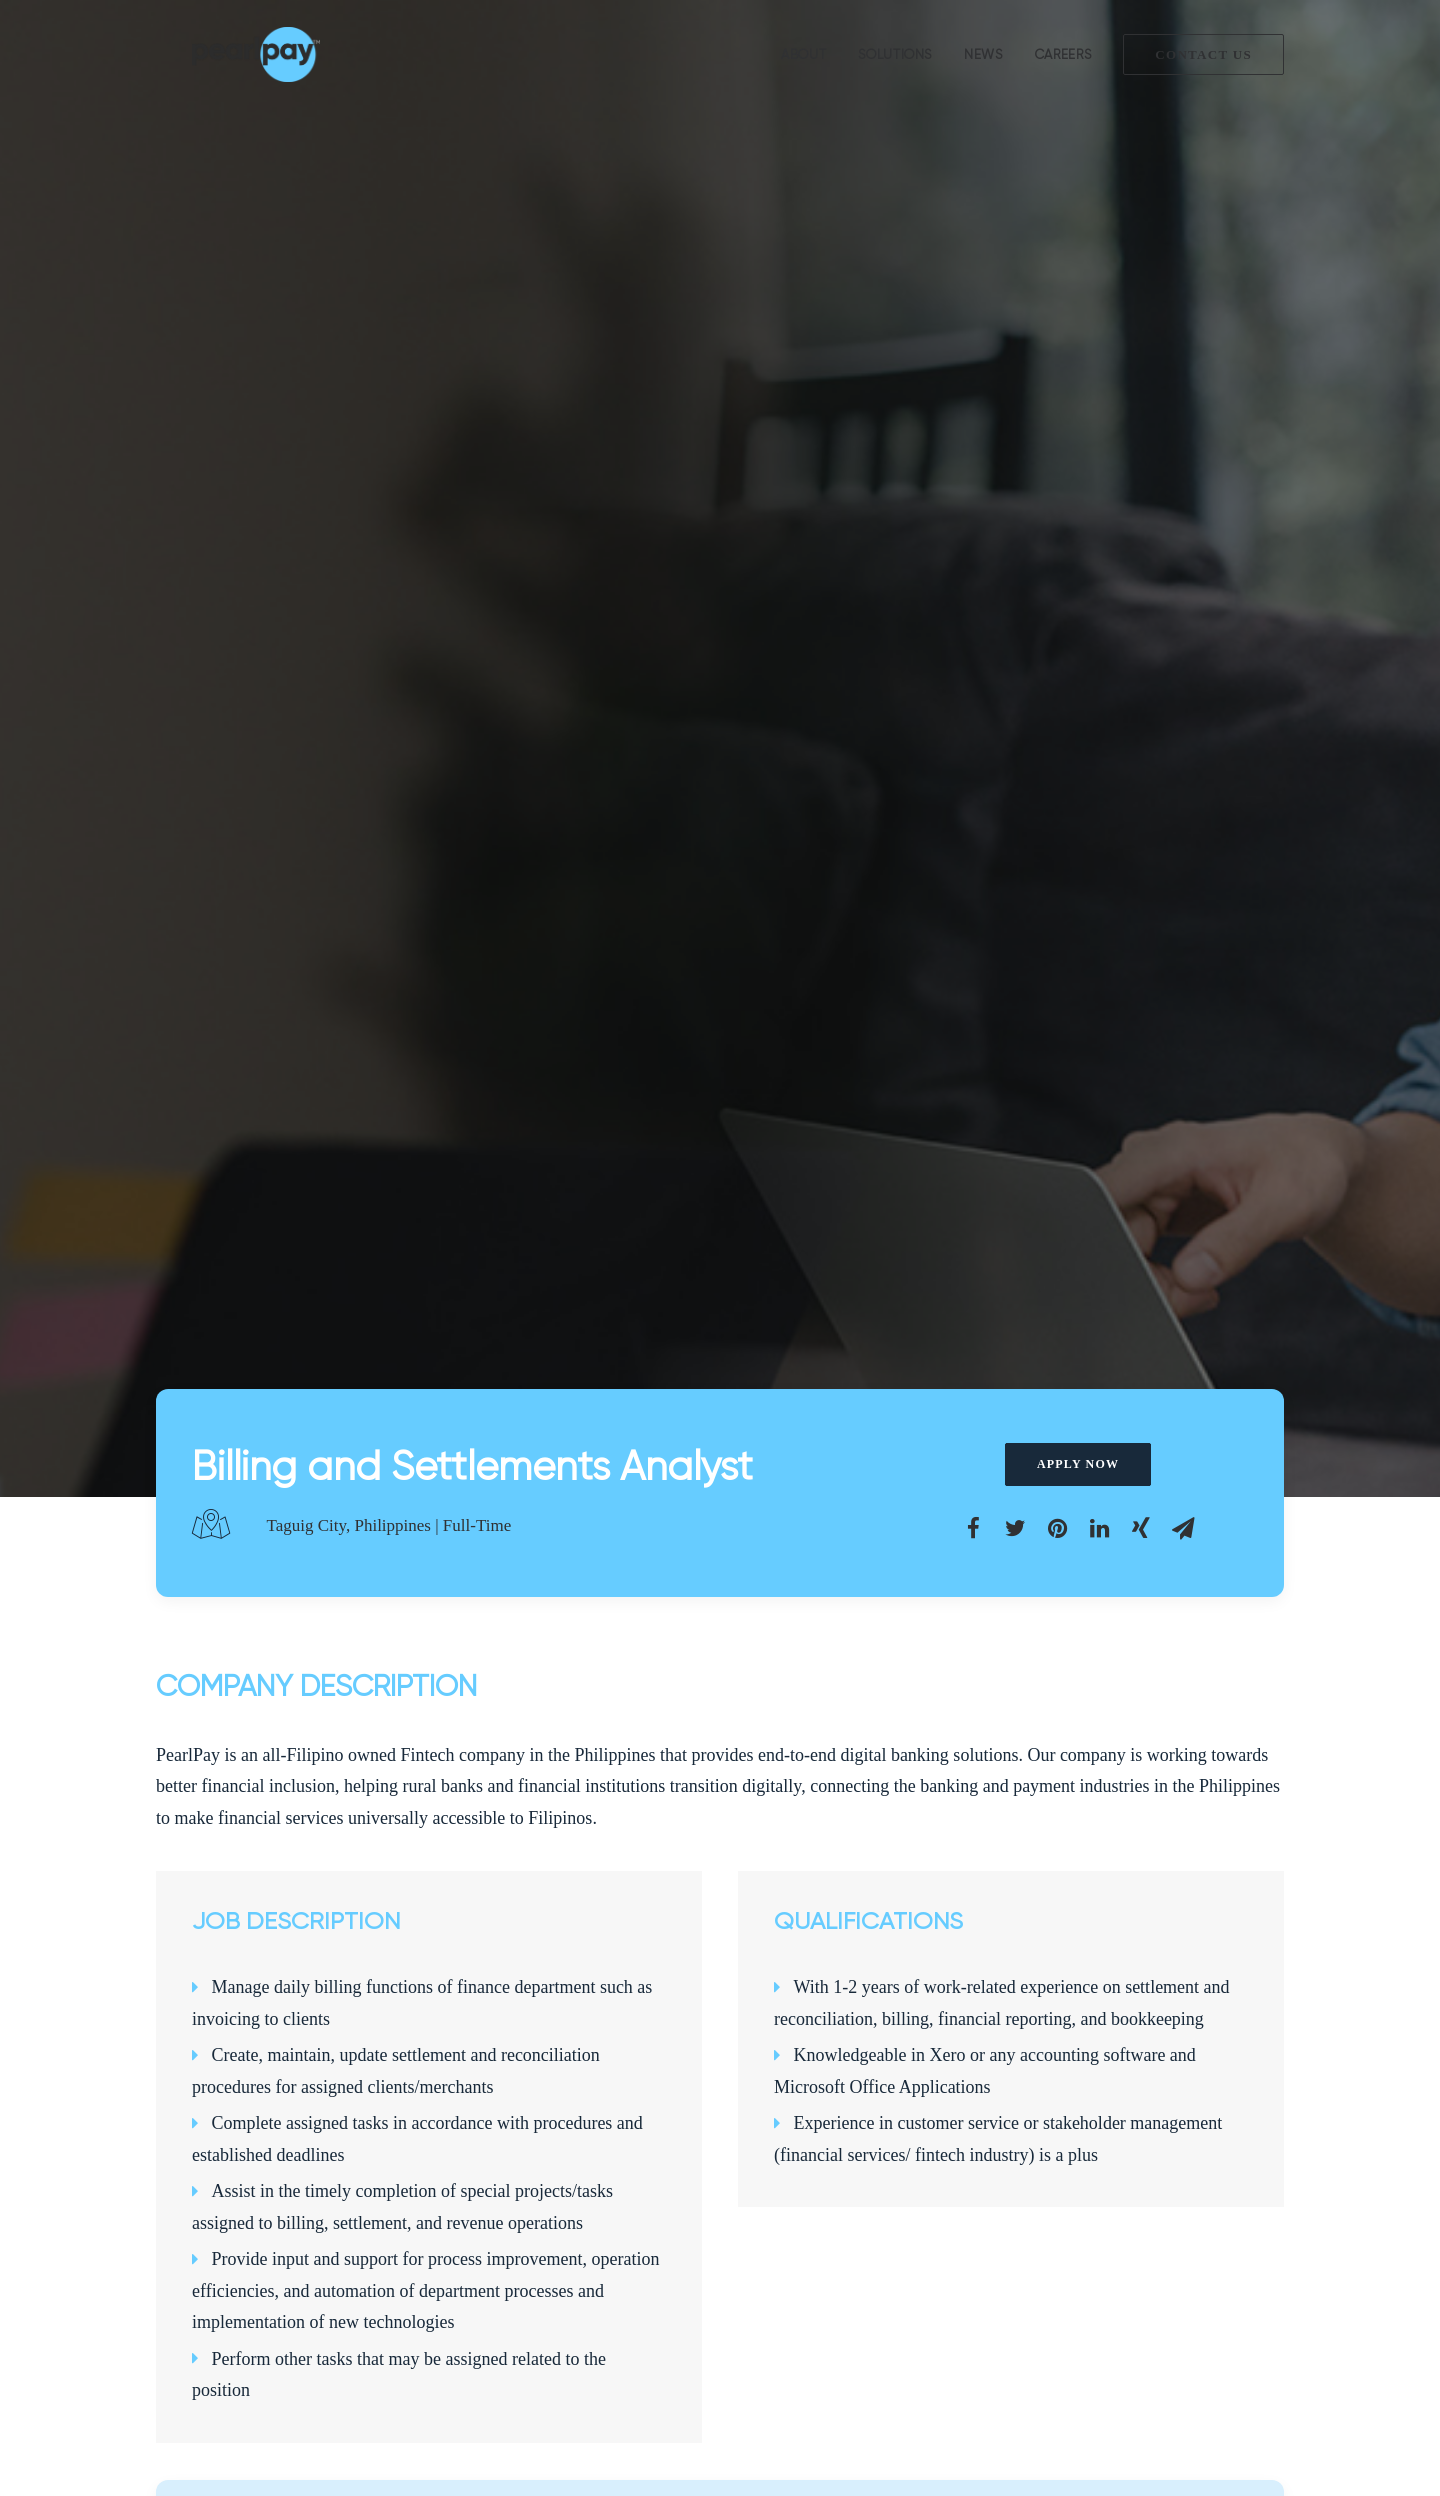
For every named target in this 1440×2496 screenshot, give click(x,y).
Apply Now (1078, 399)
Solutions (895, 54)
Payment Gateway (511, 2219)
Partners (180, 2246)
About (803, 54)
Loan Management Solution (539, 2193)
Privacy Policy (200, 2298)
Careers (1063, 54)
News (983, 54)
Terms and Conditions (222, 2272)
